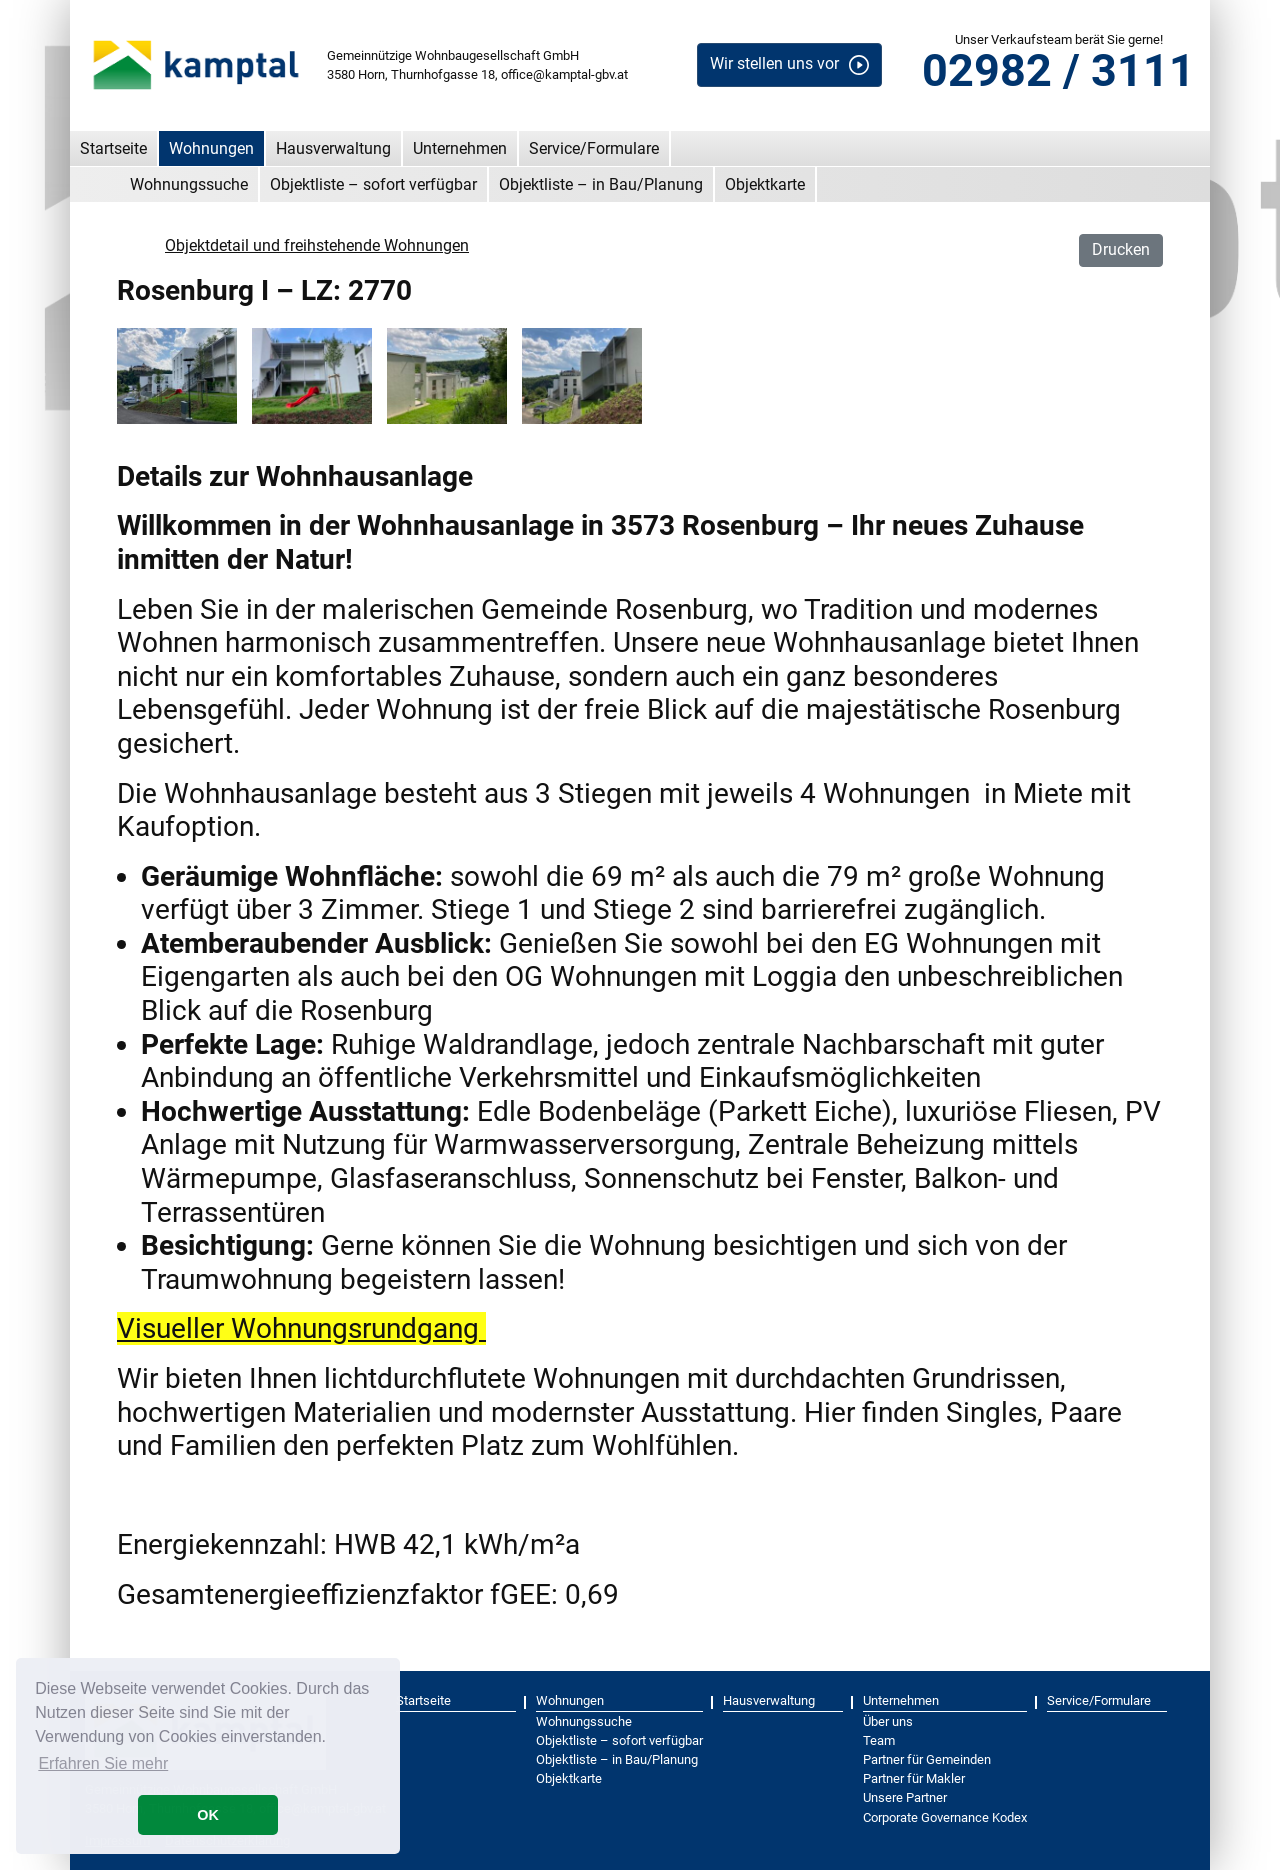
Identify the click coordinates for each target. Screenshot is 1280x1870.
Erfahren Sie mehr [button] (103, 1763)
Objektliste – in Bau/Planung (601, 184)
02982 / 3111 (1058, 70)
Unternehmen (460, 148)
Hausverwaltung (333, 148)
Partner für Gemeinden (927, 1759)
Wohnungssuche (189, 184)
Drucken (1121, 249)
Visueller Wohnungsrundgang (301, 1328)
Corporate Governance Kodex (945, 1817)
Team (879, 1740)
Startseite (113, 148)
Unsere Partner (905, 1797)
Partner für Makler (914, 1778)
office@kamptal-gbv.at (564, 74)
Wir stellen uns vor (774, 63)
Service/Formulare (594, 148)
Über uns (888, 1721)
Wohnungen (211, 148)
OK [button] (208, 1815)
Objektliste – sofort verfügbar (373, 184)
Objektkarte (765, 184)
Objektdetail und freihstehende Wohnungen (317, 245)
